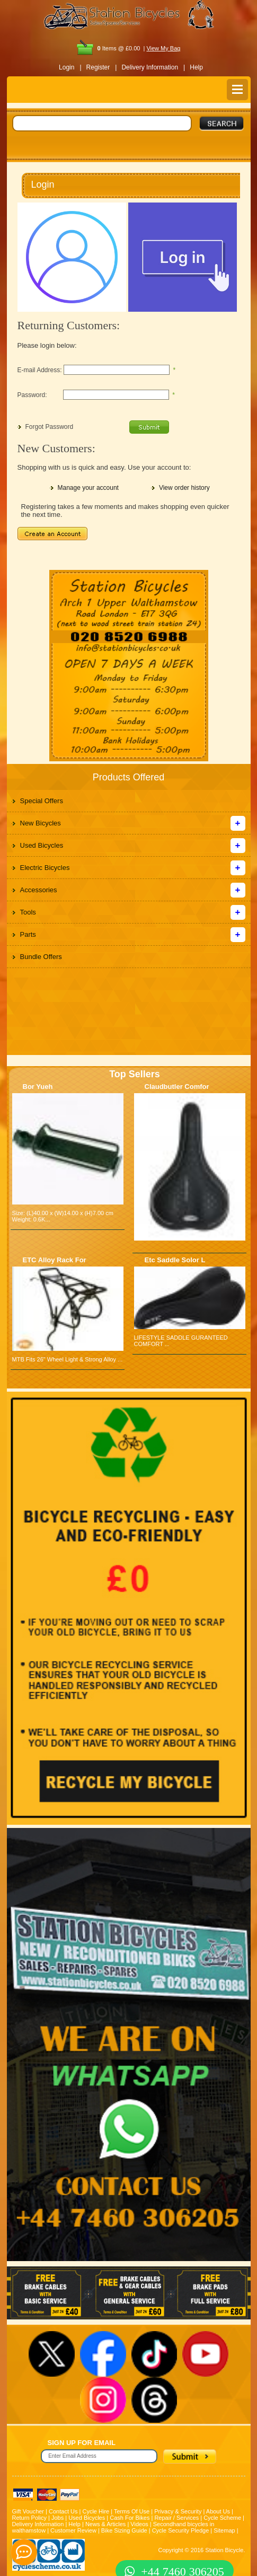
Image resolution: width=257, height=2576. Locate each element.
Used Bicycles (42, 845)
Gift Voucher (28, 2511)
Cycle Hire (95, 2511)
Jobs (57, 2518)
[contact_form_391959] (24, 2552)
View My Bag (163, 48)
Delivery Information (38, 2524)
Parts (28, 934)
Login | (70, 67)
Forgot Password (49, 426)
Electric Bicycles (45, 868)
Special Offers (41, 801)
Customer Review (73, 2530)
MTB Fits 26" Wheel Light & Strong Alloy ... (67, 1359)
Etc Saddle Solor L (175, 1260)
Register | (101, 67)
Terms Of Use (131, 2511)
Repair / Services (176, 2518)
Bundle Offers (41, 957)
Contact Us (63, 2511)
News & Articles (105, 2524)
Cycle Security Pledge (180, 2530)
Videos (139, 2524)
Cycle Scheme (222, 2518)
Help (196, 67)
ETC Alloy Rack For (54, 1260)
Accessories (38, 890)
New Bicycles (40, 823)
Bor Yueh (38, 1087)
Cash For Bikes (129, 2518)
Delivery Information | (153, 67)
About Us (218, 2511)
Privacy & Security (177, 2511)
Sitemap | (226, 2530)
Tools (28, 912)
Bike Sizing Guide (124, 2530)
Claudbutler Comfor (177, 1087)
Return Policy (29, 2518)
